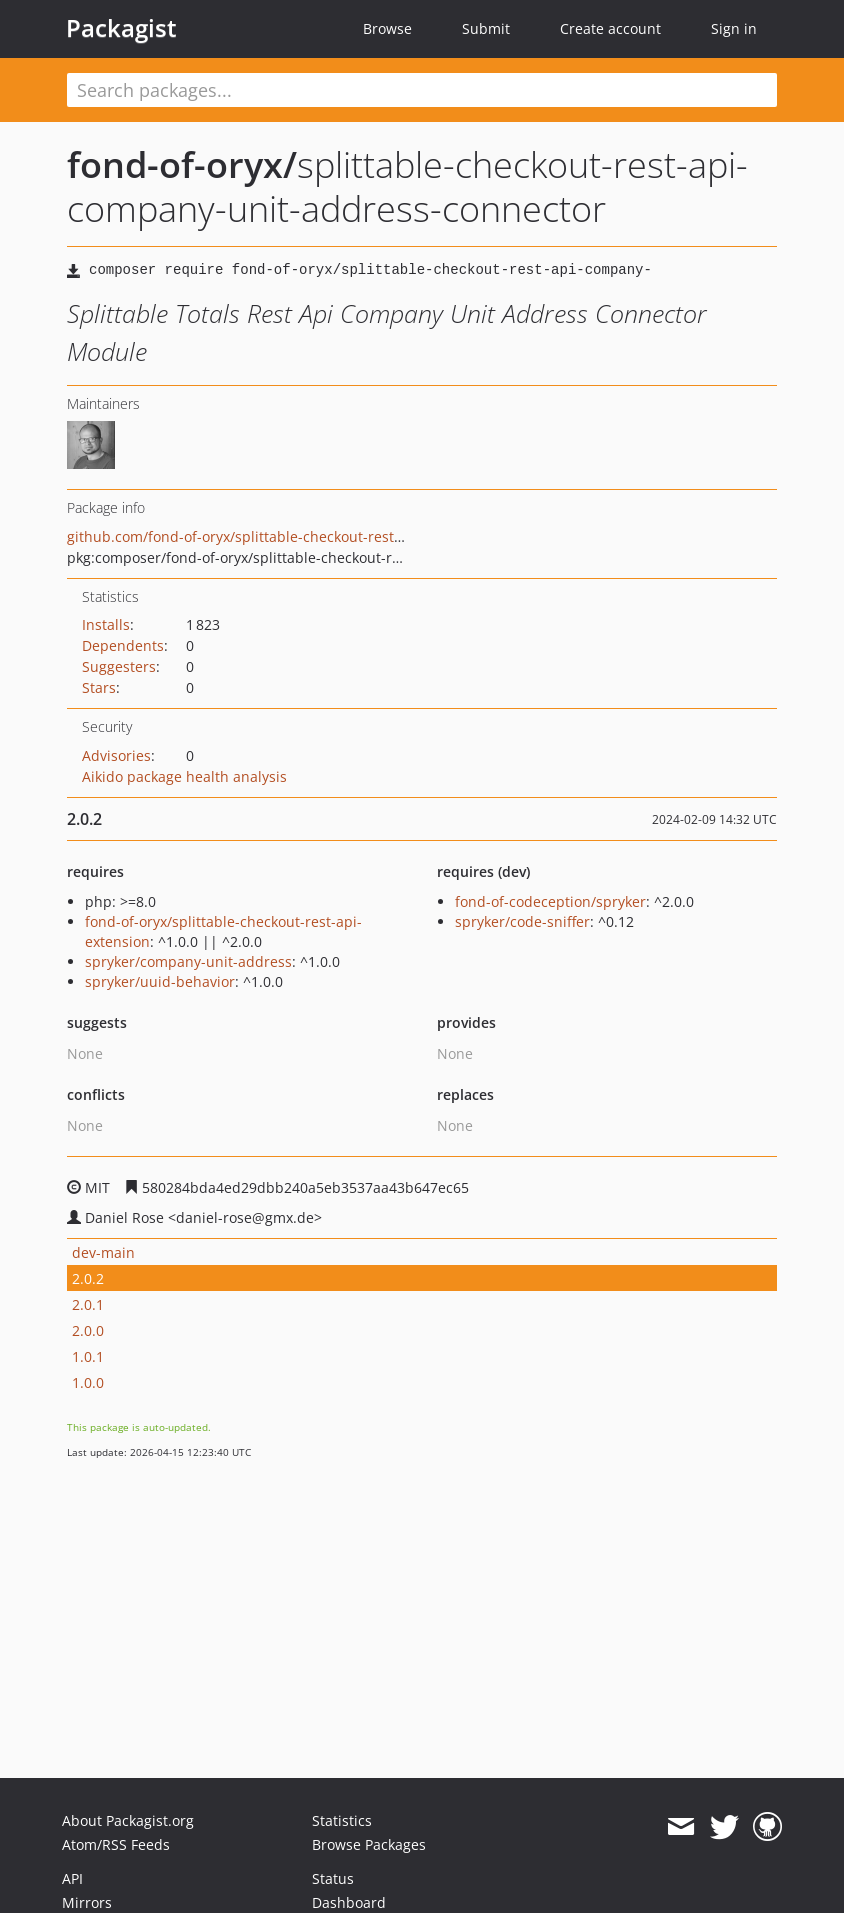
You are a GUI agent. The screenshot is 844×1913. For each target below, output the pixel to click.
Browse (387, 28)
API (72, 1878)
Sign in (734, 28)
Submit (486, 28)
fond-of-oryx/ (182, 164)
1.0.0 (88, 1382)
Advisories (116, 755)
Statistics (342, 1820)
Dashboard (349, 1902)
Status (333, 1878)
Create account (610, 28)
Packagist (121, 28)
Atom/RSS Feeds (116, 1844)
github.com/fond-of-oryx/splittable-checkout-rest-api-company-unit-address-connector (358, 536)
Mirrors (87, 1902)
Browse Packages (369, 1844)
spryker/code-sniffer (522, 921)
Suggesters (119, 666)
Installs (106, 624)
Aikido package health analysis (184, 776)
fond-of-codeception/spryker (550, 901)
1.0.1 (88, 1356)
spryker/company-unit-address (188, 961)
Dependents (123, 645)
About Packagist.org (128, 1820)
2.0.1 (88, 1304)
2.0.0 (88, 1330)
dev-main (103, 1252)
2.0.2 (88, 1278)
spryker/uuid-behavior (160, 981)
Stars (99, 687)
